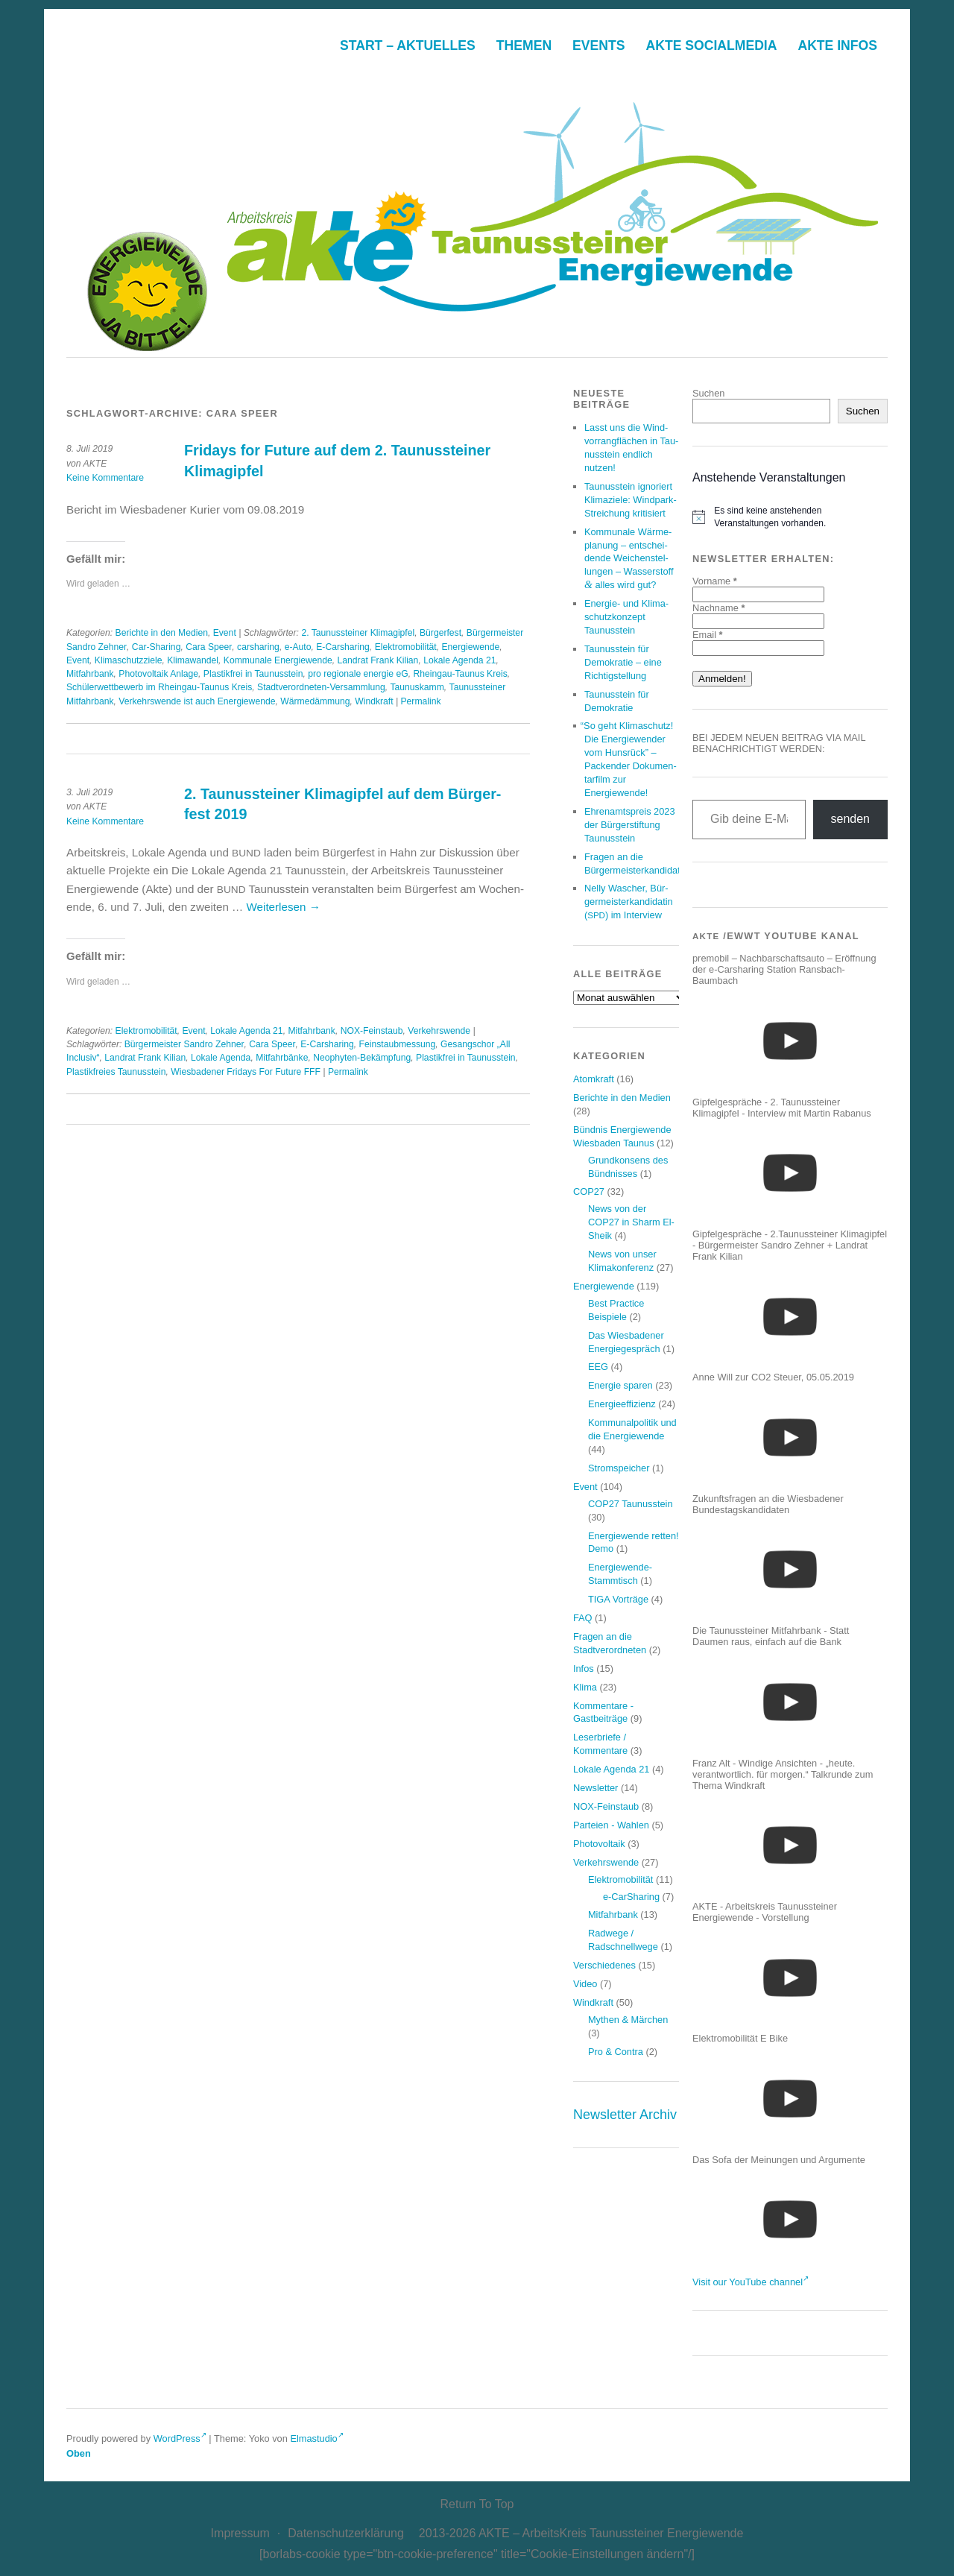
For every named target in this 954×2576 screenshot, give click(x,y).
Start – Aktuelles (408, 45)
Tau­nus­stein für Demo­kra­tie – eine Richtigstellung (623, 662)
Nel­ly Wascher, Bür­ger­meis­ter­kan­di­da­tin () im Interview (628, 902)
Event (224, 633)
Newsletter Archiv (625, 2114)
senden (851, 818)
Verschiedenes (604, 1965)
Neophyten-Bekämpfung (362, 1057)
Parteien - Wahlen (611, 1825)
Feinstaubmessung (397, 1044)
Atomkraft (593, 1079)
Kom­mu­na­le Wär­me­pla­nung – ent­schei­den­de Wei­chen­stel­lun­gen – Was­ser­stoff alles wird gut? (629, 558)
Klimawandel (192, 660)
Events (598, 45)
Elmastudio (316, 2438)
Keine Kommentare (105, 478)
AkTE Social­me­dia (711, 45)
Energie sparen (620, 1385)
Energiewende (471, 647)
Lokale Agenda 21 (459, 660)
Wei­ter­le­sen (283, 906)
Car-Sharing (156, 647)
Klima (585, 1687)
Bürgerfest (440, 633)
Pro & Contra (615, 2051)
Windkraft (374, 701)
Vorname (714, 581)
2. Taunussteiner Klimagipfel (357, 633)
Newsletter (595, 1787)
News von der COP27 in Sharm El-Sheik (631, 1222)
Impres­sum (240, 2533)
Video (585, 1983)
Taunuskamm (417, 687)
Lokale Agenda (220, 1057)
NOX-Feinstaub (372, 1031)
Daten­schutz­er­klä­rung (346, 2533)
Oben (78, 2453)
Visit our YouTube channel (750, 2282)
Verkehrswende (439, 1031)
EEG (598, 1366)
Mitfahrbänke (282, 1057)
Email (707, 634)
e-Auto (298, 647)
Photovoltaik (599, 1843)
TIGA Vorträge (618, 1599)
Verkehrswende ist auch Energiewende (197, 701)
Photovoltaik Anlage (158, 674)
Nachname (718, 607)
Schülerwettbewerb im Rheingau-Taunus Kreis (159, 687)
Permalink (420, 701)
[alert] (790, 517)
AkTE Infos (837, 45)
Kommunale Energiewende (278, 660)
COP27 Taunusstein (630, 1503)
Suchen (708, 393)
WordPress (180, 2438)
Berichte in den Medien (162, 633)
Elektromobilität (406, 647)
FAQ (583, 1617)
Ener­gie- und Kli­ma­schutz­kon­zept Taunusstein (626, 617)
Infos (583, 1668)
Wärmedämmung (315, 701)
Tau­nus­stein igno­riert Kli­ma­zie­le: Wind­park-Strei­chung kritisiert (630, 500)
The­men (524, 45)
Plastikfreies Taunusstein (116, 1072)
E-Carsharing (343, 647)
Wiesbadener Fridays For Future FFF (245, 1072)
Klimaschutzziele (128, 660)
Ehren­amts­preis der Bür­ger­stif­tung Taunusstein (629, 825)
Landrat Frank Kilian (378, 660)
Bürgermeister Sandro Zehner (184, 1044)
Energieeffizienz (622, 1403)
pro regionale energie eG (358, 674)
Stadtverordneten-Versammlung (321, 687)
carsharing (258, 647)
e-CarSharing (631, 1896)
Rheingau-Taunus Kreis (460, 674)
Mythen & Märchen (628, 2019)
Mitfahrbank (90, 674)
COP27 (588, 1191)
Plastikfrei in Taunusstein (253, 674)
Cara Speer (209, 647)
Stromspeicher (619, 1468)
